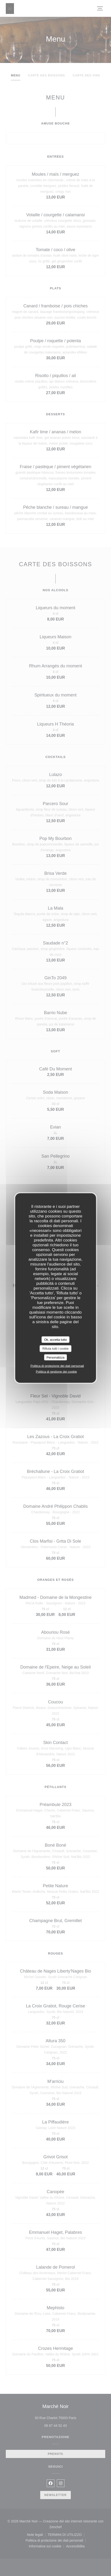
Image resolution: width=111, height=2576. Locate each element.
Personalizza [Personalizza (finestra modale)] (55, 1357)
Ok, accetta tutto (55, 1339)
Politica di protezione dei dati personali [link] (57, 1366)
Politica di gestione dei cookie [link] (56, 1371)
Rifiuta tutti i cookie (55, 1348)
